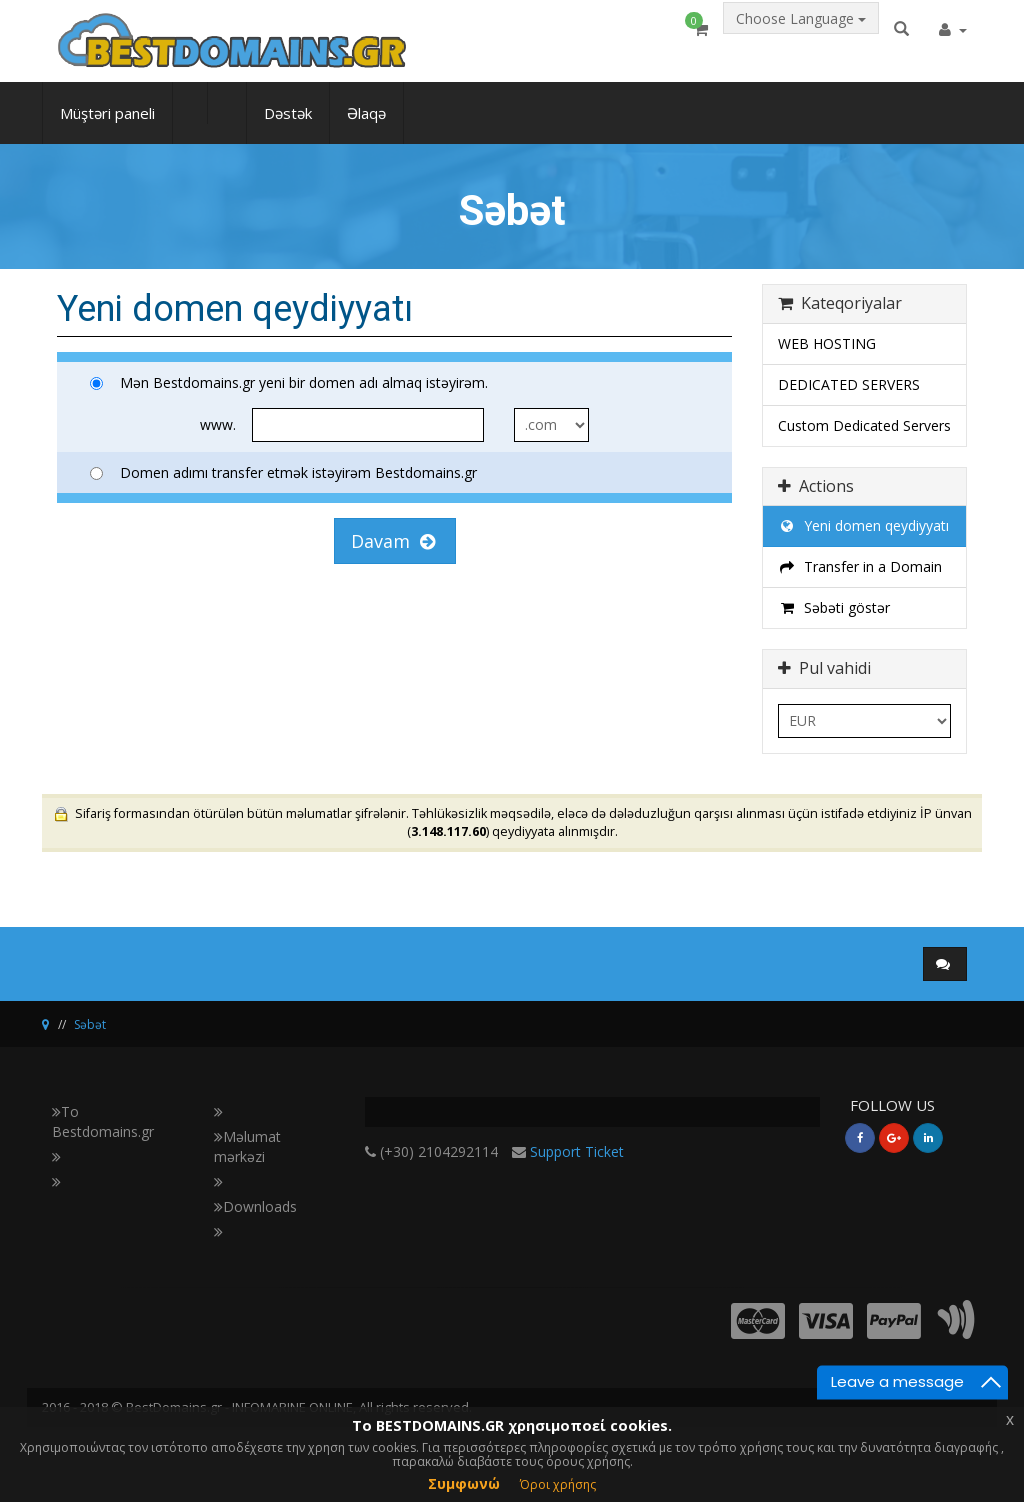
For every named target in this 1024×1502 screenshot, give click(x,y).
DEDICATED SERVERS (849, 384)
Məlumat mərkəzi (247, 1146)
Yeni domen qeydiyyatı (863, 525)
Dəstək (288, 126)
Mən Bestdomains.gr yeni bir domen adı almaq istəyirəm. (289, 382)
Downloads (255, 1206)
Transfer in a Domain (860, 566)
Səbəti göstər (834, 607)
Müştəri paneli (107, 126)
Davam (393, 541)
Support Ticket (577, 1151)
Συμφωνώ (464, 1483)
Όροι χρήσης (558, 1484)
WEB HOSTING (827, 343)
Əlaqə (366, 126)
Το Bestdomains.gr (103, 1121)
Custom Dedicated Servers (864, 425)
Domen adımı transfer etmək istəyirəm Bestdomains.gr (283, 472)
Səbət (90, 1024)
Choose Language (801, 36)
